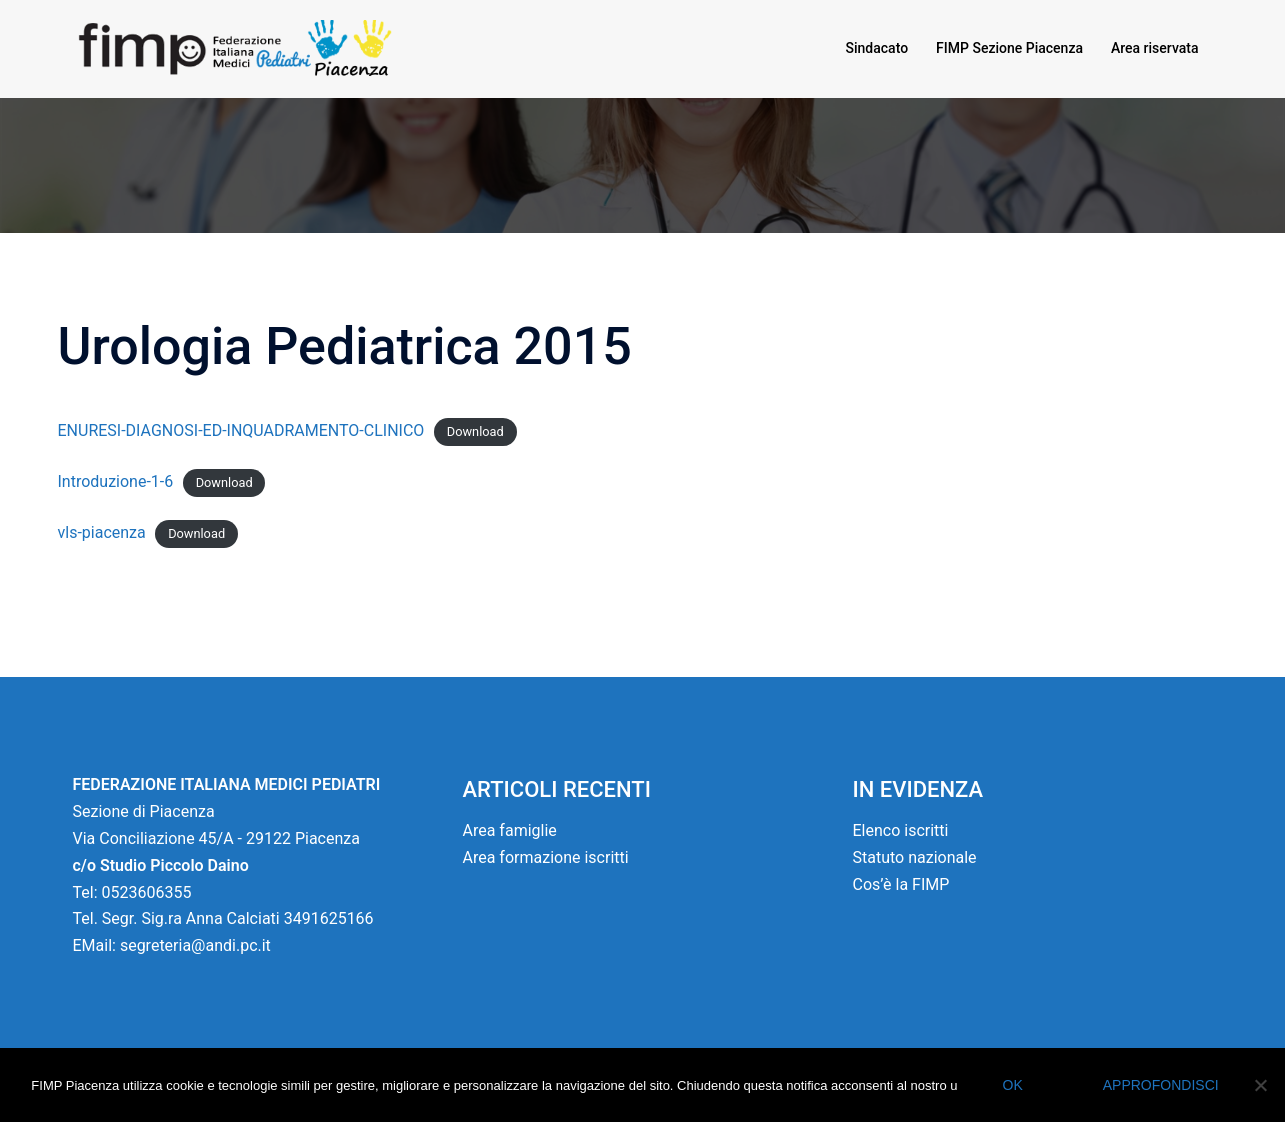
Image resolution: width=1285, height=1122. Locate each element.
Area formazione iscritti (546, 857)
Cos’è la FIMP (901, 884)
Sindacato (877, 48)
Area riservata (1155, 48)
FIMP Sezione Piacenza (1009, 48)
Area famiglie (510, 830)
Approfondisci (1161, 1085)
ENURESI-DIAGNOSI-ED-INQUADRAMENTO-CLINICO (241, 430)
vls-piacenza (102, 532)
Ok (1013, 1085)
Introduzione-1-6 (116, 481)
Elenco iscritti (901, 830)
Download (475, 431)
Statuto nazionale (915, 857)
